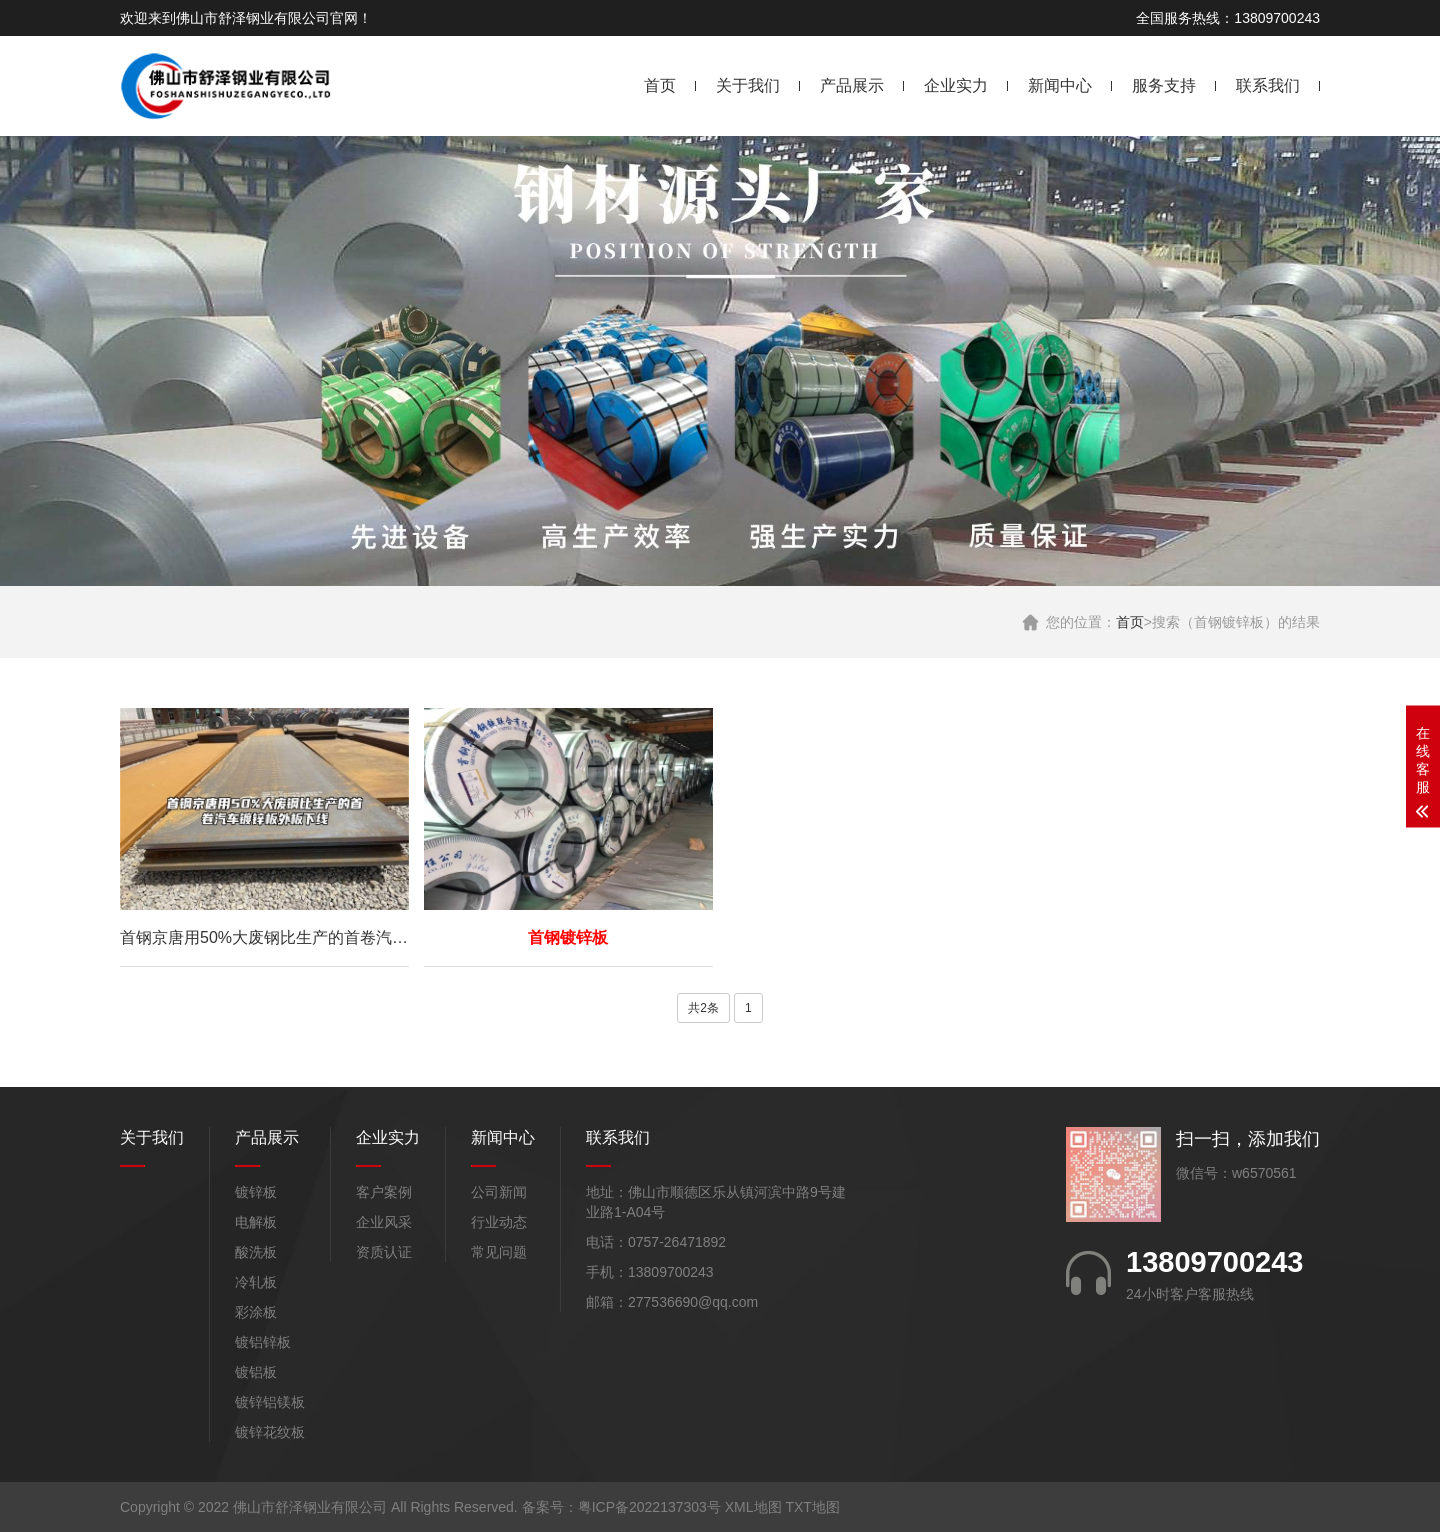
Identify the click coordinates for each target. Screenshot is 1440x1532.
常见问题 (499, 1252)
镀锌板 (256, 1192)
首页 (660, 85)
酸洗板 (256, 1252)
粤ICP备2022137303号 (649, 1507)
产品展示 (852, 85)
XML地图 (753, 1507)
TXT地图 (812, 1507)
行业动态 (499, 1222)
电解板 (256, 1222)
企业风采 (384, 1222)
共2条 (703, 1008)
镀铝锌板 (263, 1342)
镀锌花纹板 (270, 1432)
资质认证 (384, 1252)
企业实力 (956, 85)
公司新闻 (499, 1192)
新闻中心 (1060, 85)
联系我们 (1268, 85)
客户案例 (384, 1192)
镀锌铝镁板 (270, 1402)
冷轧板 (256, 1282)
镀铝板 (256, 1372)
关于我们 (748, 85)
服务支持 (1164, 85)
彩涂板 (256, 1312)
